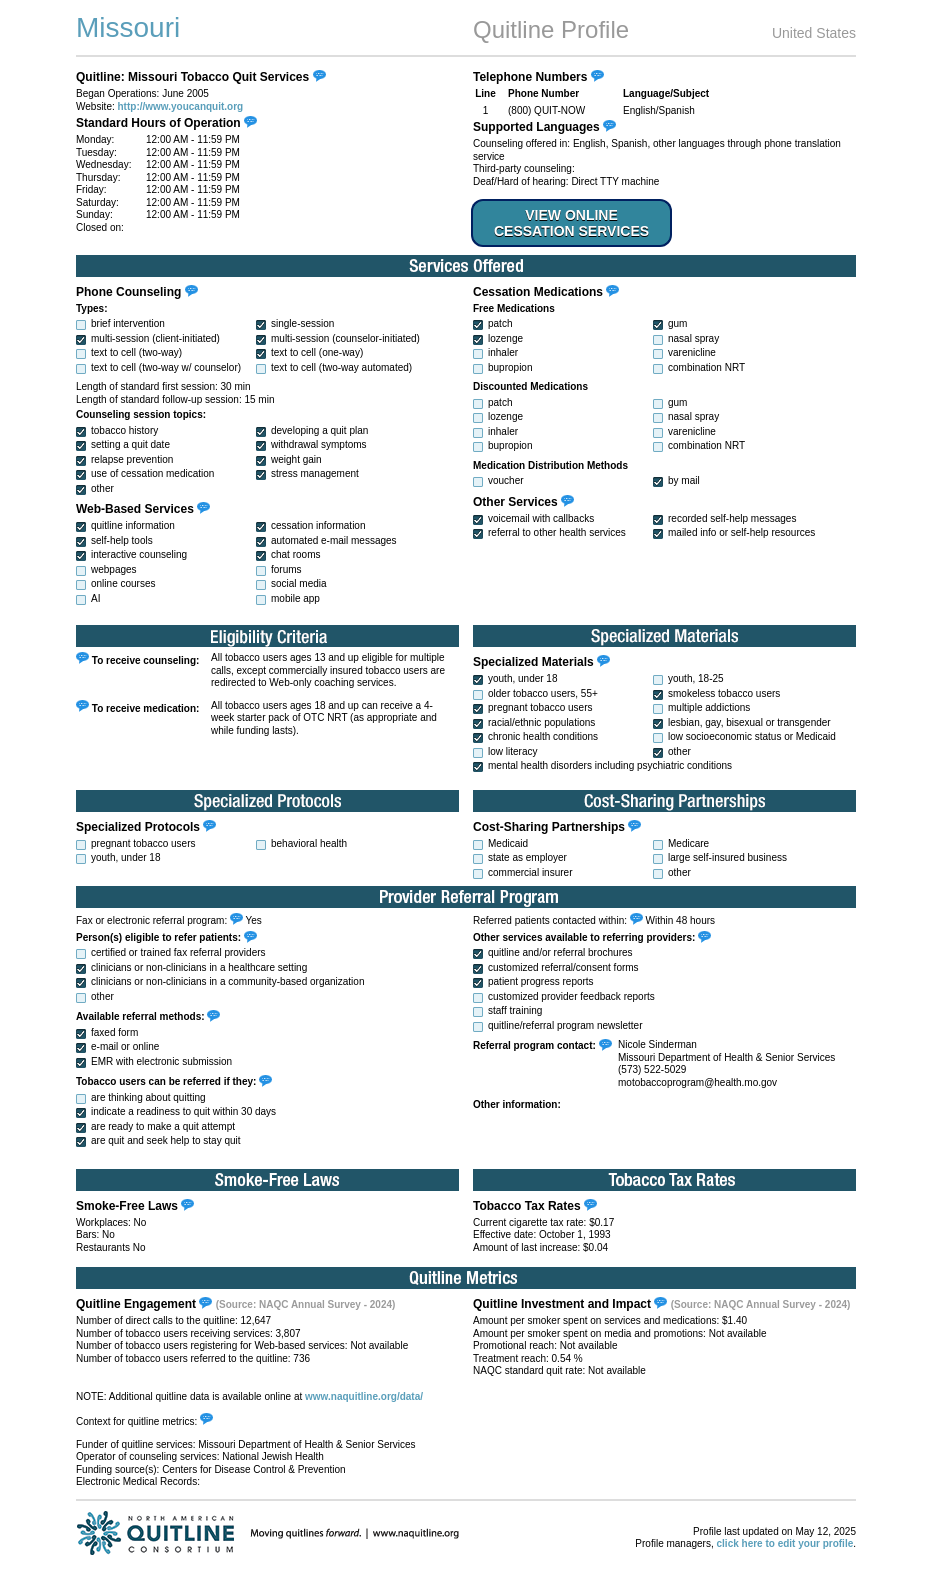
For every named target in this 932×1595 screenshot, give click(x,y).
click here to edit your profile (785, 1543)
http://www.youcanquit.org (181, 106)
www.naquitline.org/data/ (364, 1396)
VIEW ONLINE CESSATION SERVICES (571, 223)
